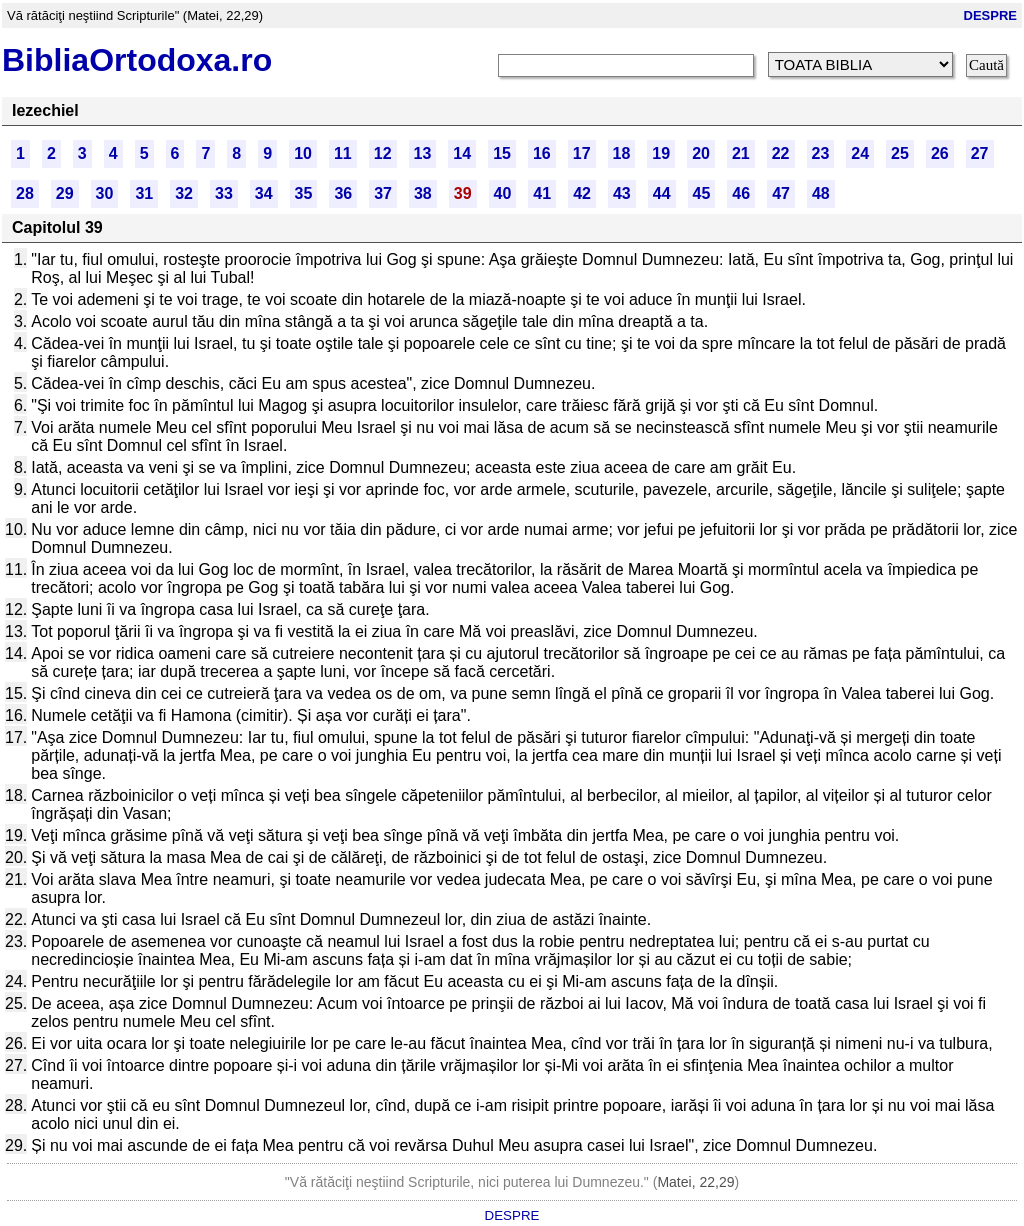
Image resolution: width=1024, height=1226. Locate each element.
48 (821, 193)
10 (303, 153)
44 (662, 193)
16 (542, 153)
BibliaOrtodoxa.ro (137, 60)
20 (701, 153)
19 (661, 153)
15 (502, 153)
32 (184, 193)
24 (860, 153)
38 (423, 193)
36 (343, 193)
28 (25, 193)
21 (741, 153)
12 (383, 153)
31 (144, 193)
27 (980, 153)
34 (264, 193)
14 (462, 153)
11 (343, 153)
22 (781, 153)
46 (741, 193)
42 (582, 193)
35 (304, 193)
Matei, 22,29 (695, 1182)
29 (65, 193)
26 (940, 153)
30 (105, 193)
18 (622, 153)
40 (503, 193)
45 (702, 193)
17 (582, 153)
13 (423, 153)
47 (781, 193)
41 (542, 193)
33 (224, 193)
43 (622, 193)
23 (821, 153)
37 (383, 193)
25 (900, 153)
